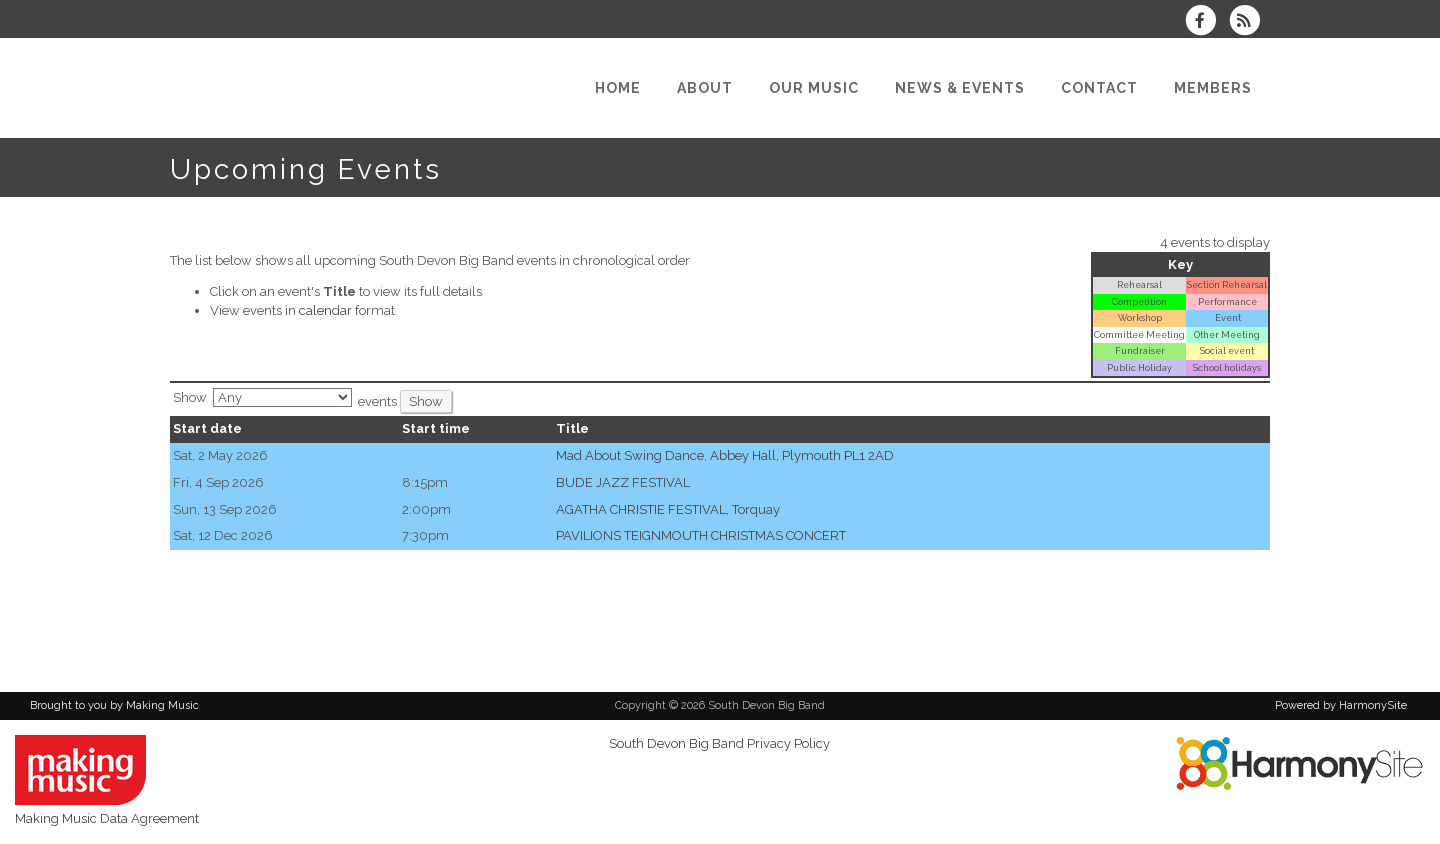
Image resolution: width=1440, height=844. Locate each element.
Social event (1227, 350)
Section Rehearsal (1227, 284)
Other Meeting (1227, 334)
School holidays (1227, 367)
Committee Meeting (1139, 334)
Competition (1139, 301)
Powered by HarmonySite (1341, 705)
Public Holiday (1139, 367)
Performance (1227, 301)
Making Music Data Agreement (107, 818)
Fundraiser (1140, 350)
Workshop (1140, 317)
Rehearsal (1139, 284)
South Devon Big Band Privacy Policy (719, 743)
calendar (325, 310)
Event (1227, 317)
